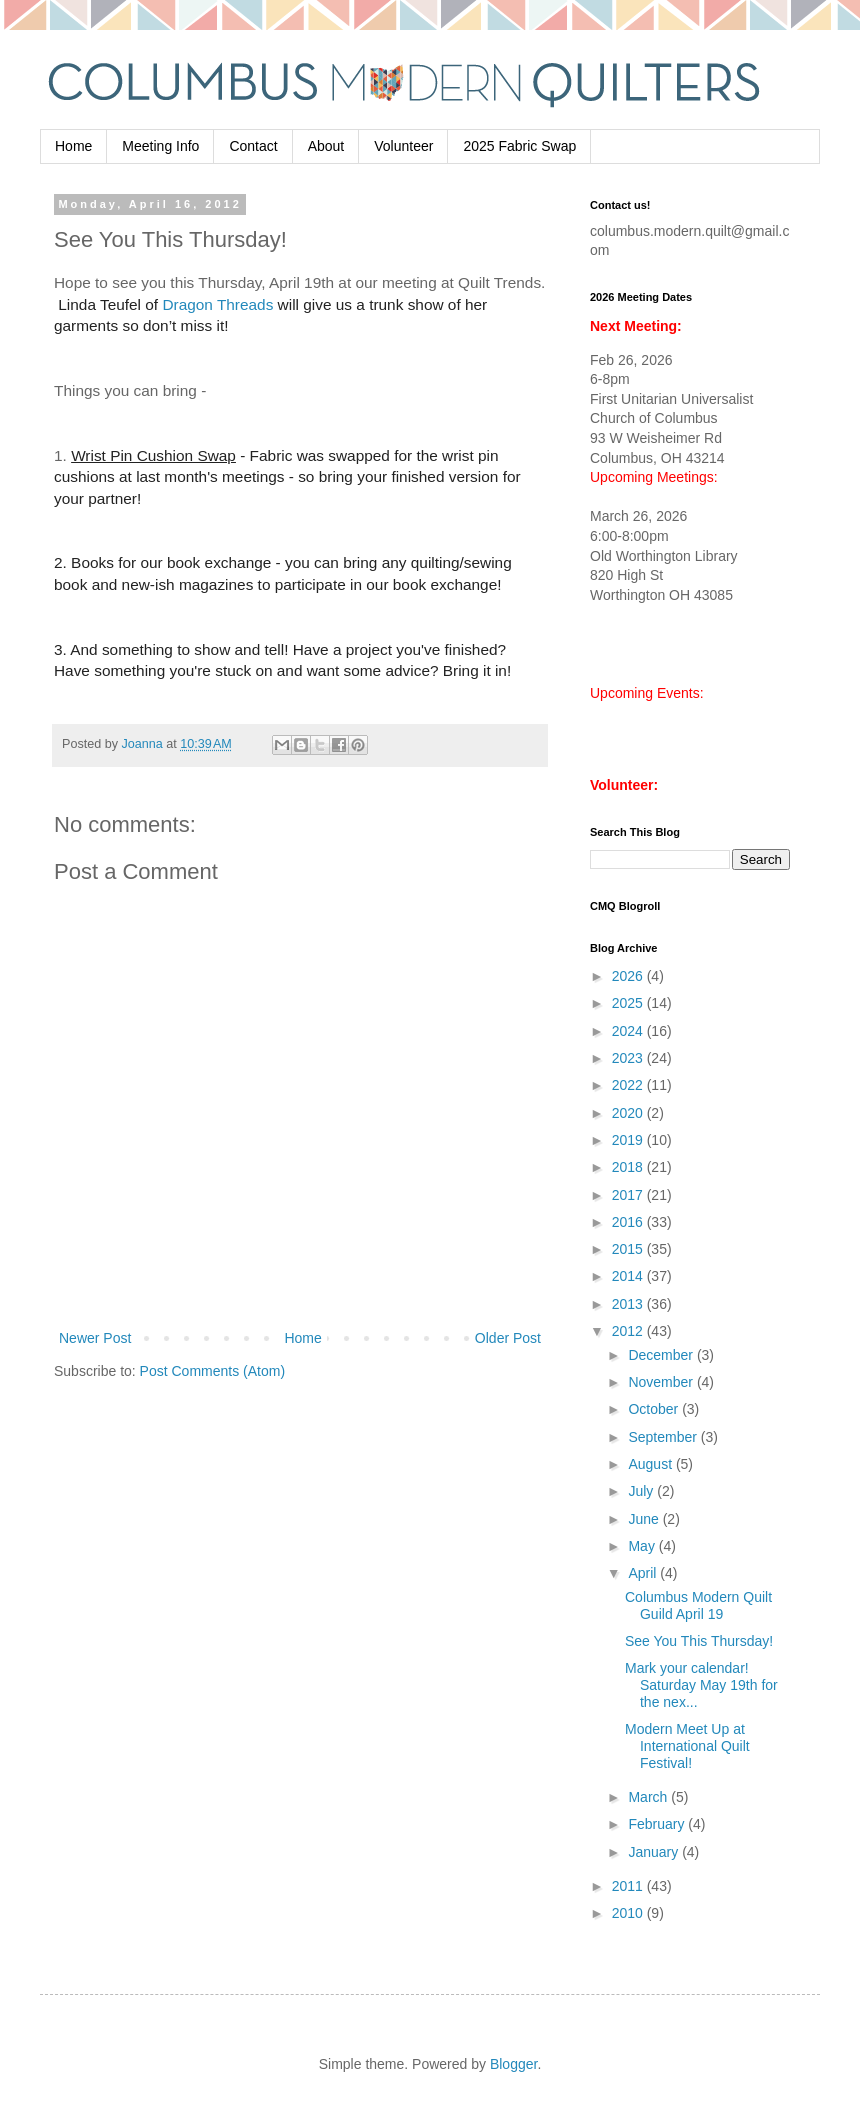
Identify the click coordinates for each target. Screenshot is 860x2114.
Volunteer (403, 146)
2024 (629, 1031)
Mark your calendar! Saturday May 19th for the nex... (701, 1685)
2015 (629, 1249)
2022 (629, 1085)
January (655, 1852)
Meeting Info (160, 146)
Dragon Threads (217, 304)
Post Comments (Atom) (212, 1371)
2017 (629, 1195)
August (651, 1464)
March (649, 1797)
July (642, 1491)
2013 (629, 1304)
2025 (629, 1003)
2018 (629, 1167)
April (644, 1573)
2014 (629, 1276)
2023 (629, 1058)
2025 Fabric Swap (519, 146)
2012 (629, 1331)
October (655, 1409)
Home (73, 146)
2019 (629, 1140)
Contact (253, 146)
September (664, 1437)
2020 (629, 1113)
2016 (629, 1222)
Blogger (513, 2064)
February (658, 1824)
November (662, 1382)
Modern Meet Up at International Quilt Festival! (687, 1746)
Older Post (508, 1338)
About (326, 146)
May (643, 1546)
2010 (629, 1913)
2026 (629, 976)
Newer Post (95, 1338)
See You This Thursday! (699, 1641)
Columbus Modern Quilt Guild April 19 (698, 1605)
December (662, 1355)
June (645, 1519)
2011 (629, 1886)
